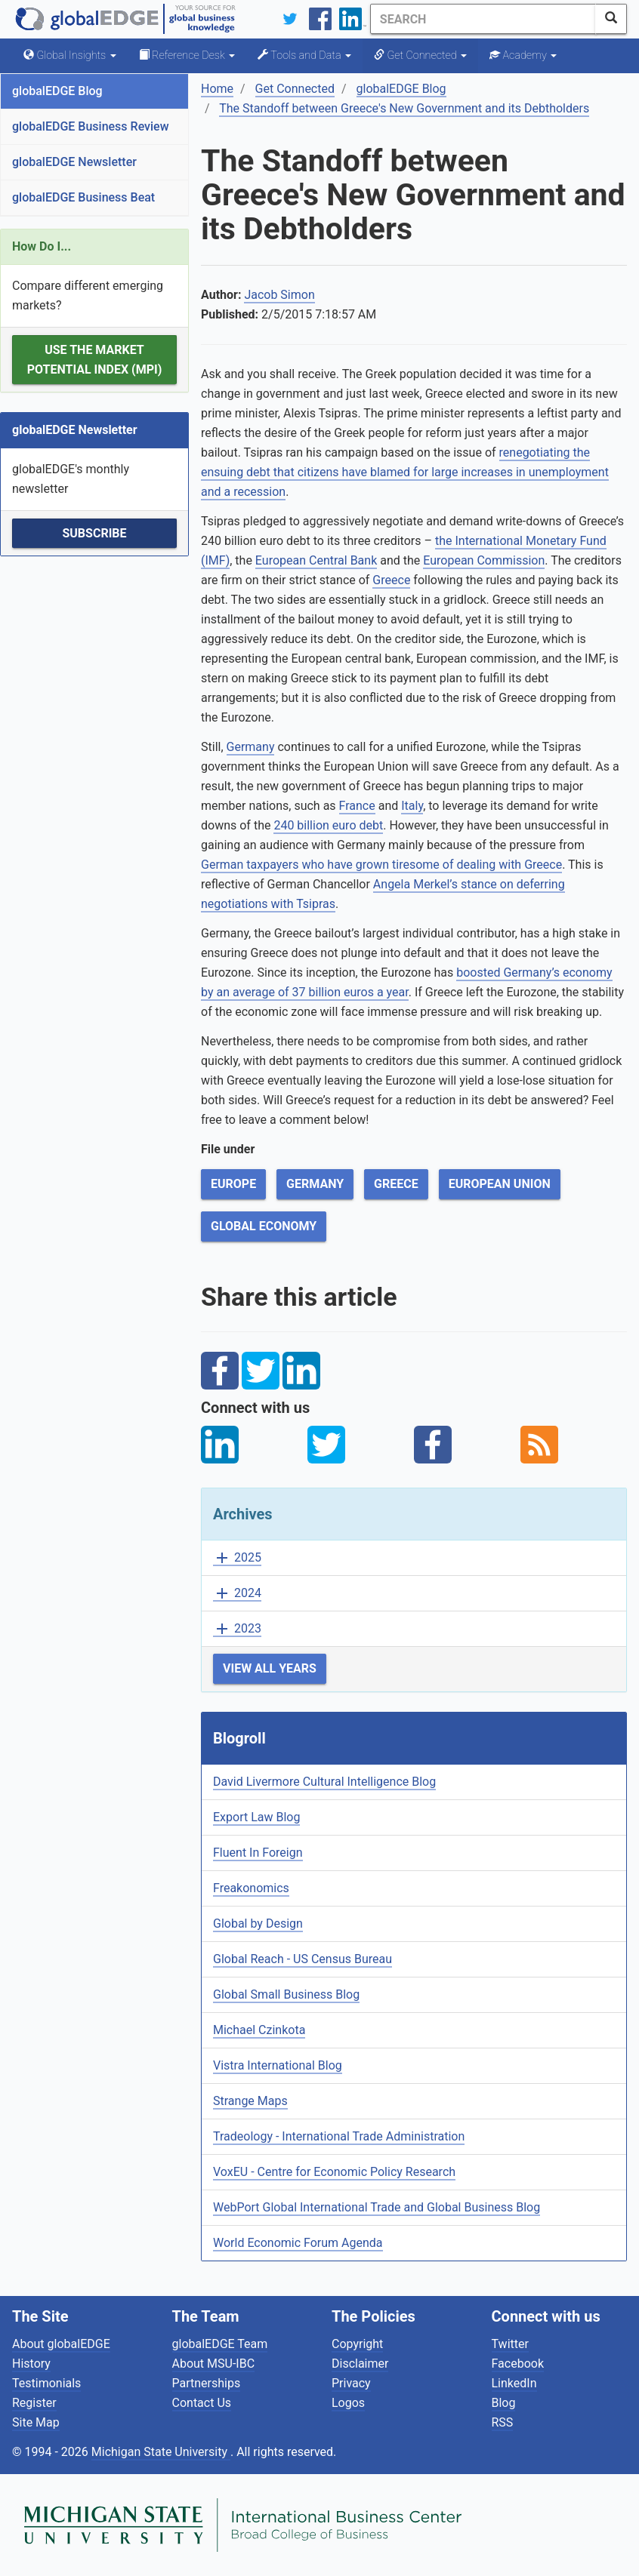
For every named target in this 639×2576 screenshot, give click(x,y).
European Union (500, 1184)
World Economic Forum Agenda (298, 2243)
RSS (503, 2422)
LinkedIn (514, 2383)
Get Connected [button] (420, 55)
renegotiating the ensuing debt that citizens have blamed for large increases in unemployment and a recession (405, 472)
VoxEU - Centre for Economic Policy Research (334, 2172)
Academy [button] (523, 55)
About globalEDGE (61, 2344)
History (31, 2363)
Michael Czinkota (259, 2030)
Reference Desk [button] (187, 55)
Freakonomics (251, 1888)
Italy (412, 806)
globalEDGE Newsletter (74, 162)
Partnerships (206, 2383)
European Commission (484, 560)
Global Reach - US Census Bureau (302, 1959)
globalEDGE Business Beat (83, 197)
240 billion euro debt (328, 825)
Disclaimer (360, 2363)
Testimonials (46, 2383)
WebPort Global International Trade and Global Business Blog (376, 2207)
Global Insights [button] (69, 55)
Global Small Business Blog (286, 1994)
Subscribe (94, 533)
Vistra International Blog (277, 2065)
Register (34, 2403)
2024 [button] (237, 1594)
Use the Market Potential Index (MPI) (94, 360)
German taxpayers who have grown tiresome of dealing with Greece (381, 864)
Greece (391, 580)
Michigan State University (160, 2452)
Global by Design (258, 1923)
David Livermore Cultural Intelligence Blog (324, 1781)
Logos (348, 2403)
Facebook (518, 2363)
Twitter (510, 2344)
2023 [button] (237, 1629)
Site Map (36, 2422)
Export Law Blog (256, 1817)
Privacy (351, 2383)
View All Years (269, 1668)
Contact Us (202, 2403)
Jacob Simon (279, 295)
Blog (504, 2403)
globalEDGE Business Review (90, 126)
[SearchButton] (611, 19)
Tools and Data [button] (304, 55)
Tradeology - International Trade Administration (339, 2136)
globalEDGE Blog (57, 91)
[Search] (482, 19)
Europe (233, 1184)
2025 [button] (237, 1558)
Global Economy (263, 1226)
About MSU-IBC (213, 2363)
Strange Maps (250, 2101)
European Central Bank (316, 560)
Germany (251, 747)
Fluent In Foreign (258, 1852)
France (357, 806)
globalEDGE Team (220, 2344)
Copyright (357, 2344)
